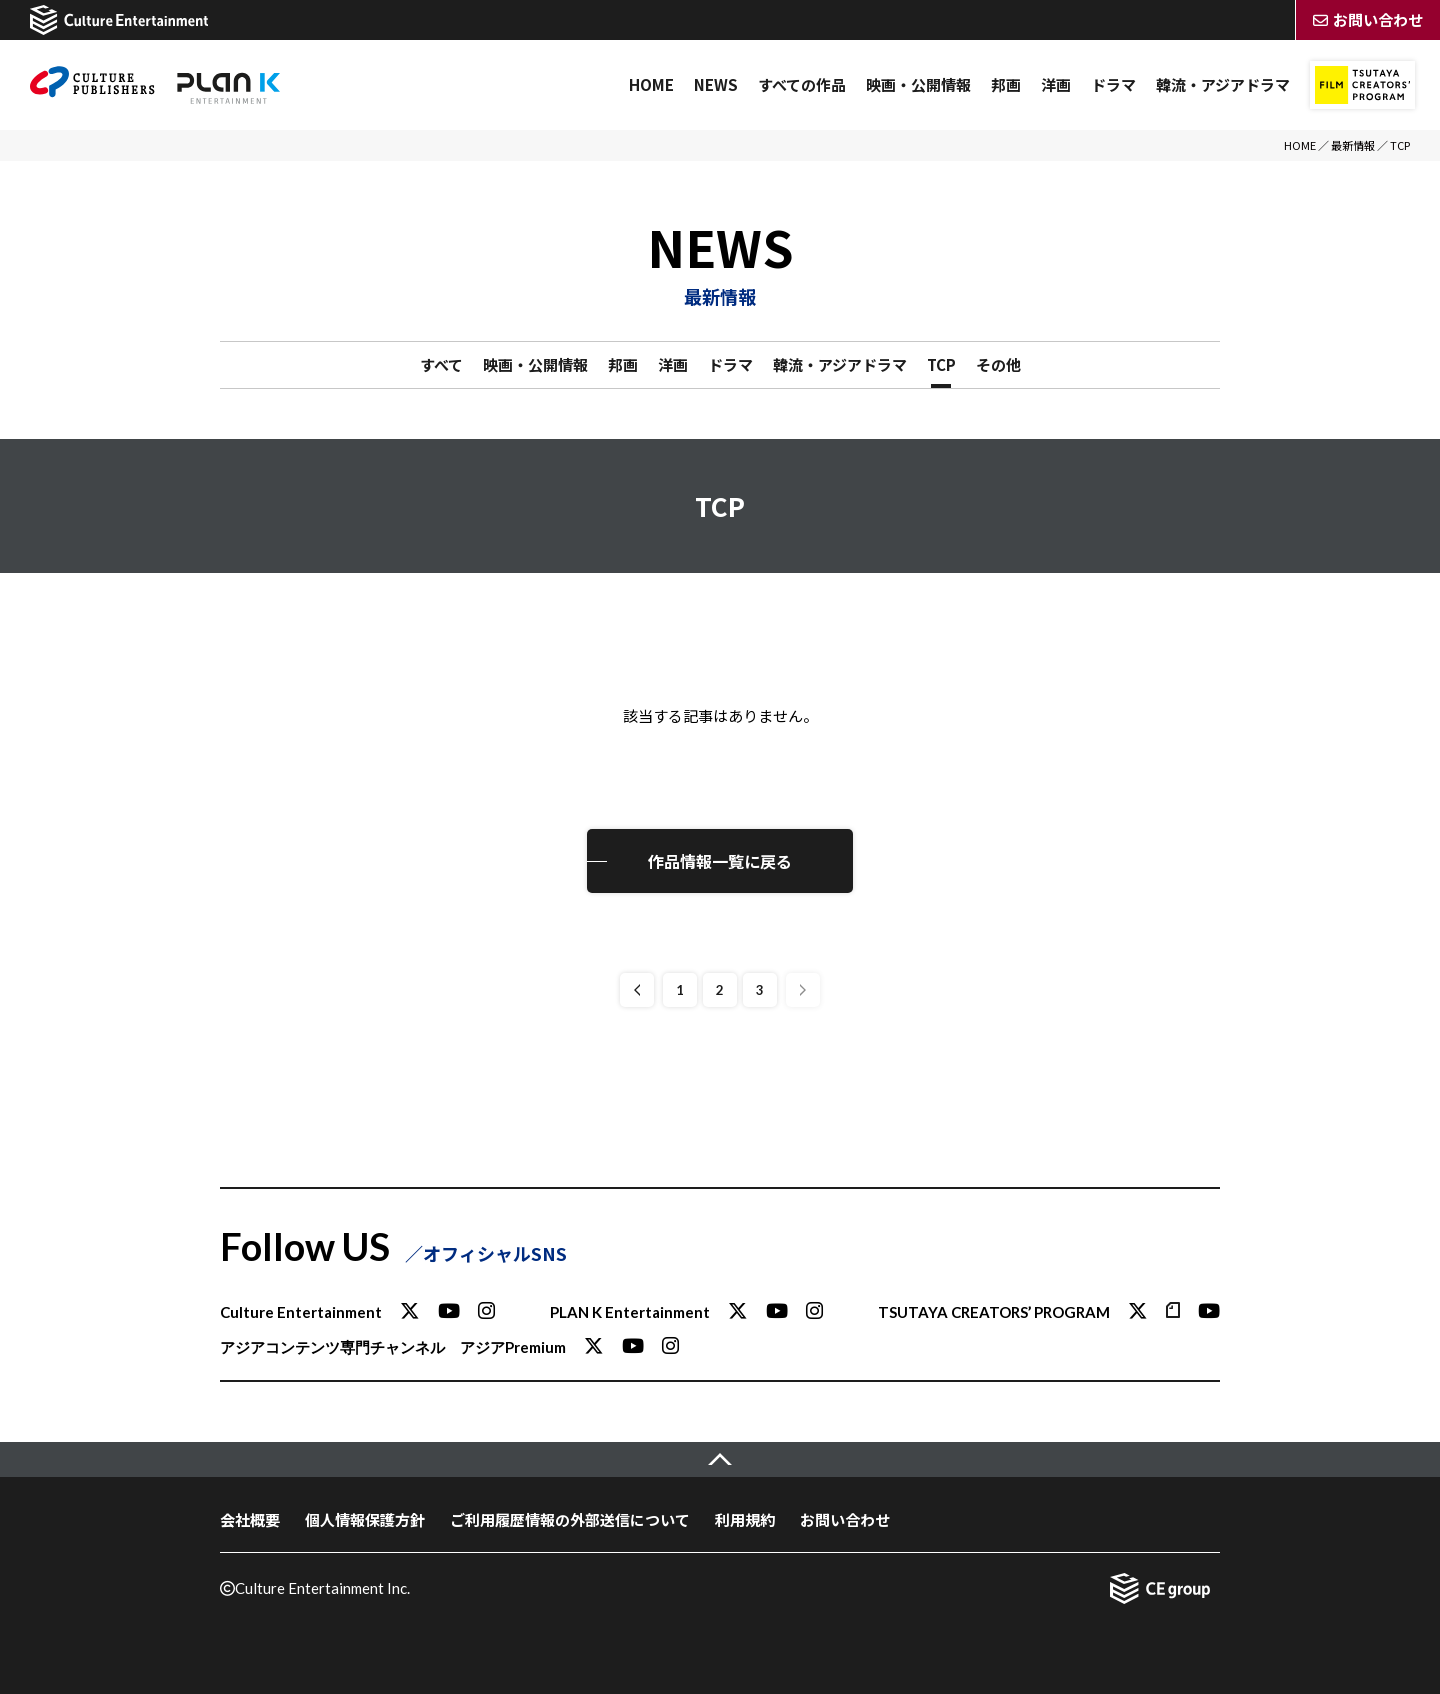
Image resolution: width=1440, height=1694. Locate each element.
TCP (941, 364)
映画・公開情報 (918, 84)
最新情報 (1353, 145)
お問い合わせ (845, 1519)
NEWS (716, 84)
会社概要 (250, 1519)
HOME (651, 84)
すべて (441, 364)
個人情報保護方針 (365, 1519)
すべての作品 (802, 84)
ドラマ (1113, 84)
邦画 (1006, 84)
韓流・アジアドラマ (1223, 84)
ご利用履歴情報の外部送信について (570, 1519)
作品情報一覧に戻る (720, 861)
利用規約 (745, 1519)
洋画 (1056, 84)
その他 (998, 364)
